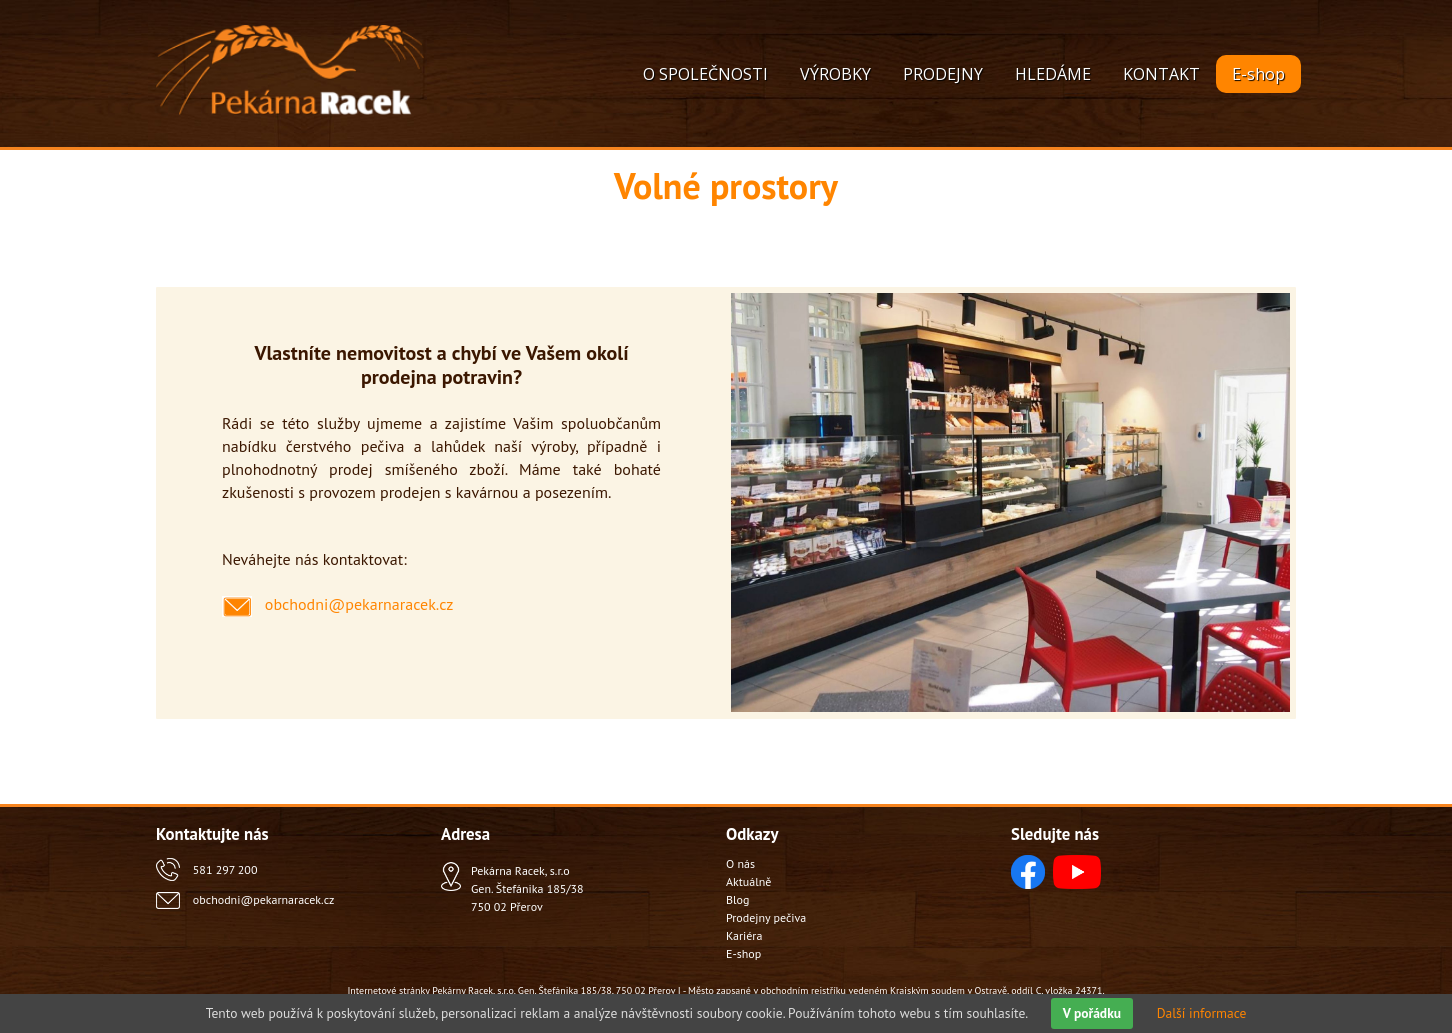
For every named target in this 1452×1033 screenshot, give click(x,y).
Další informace (1202, 1013)
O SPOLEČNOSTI (705, 74)
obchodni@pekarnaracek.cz (263, 899)
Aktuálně (748, 881)
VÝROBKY (835, 74)
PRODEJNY (943, 74)
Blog (737, 899)
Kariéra (744, 935)
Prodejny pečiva (766, 917)
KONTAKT (1161, 74)
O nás (740, 863)
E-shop (1258, 74)
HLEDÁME (1053, 74)
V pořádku (1092, 1013)
